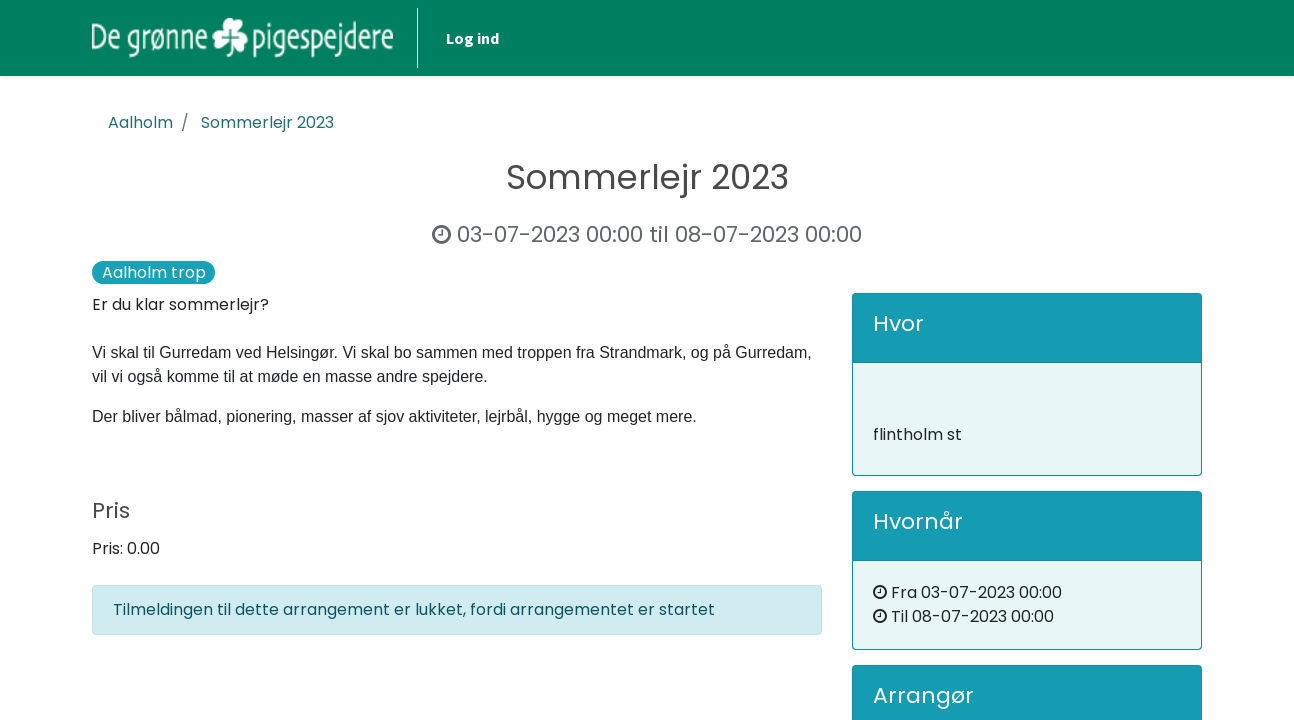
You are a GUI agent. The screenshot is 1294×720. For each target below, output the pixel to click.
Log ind (472, 38)
